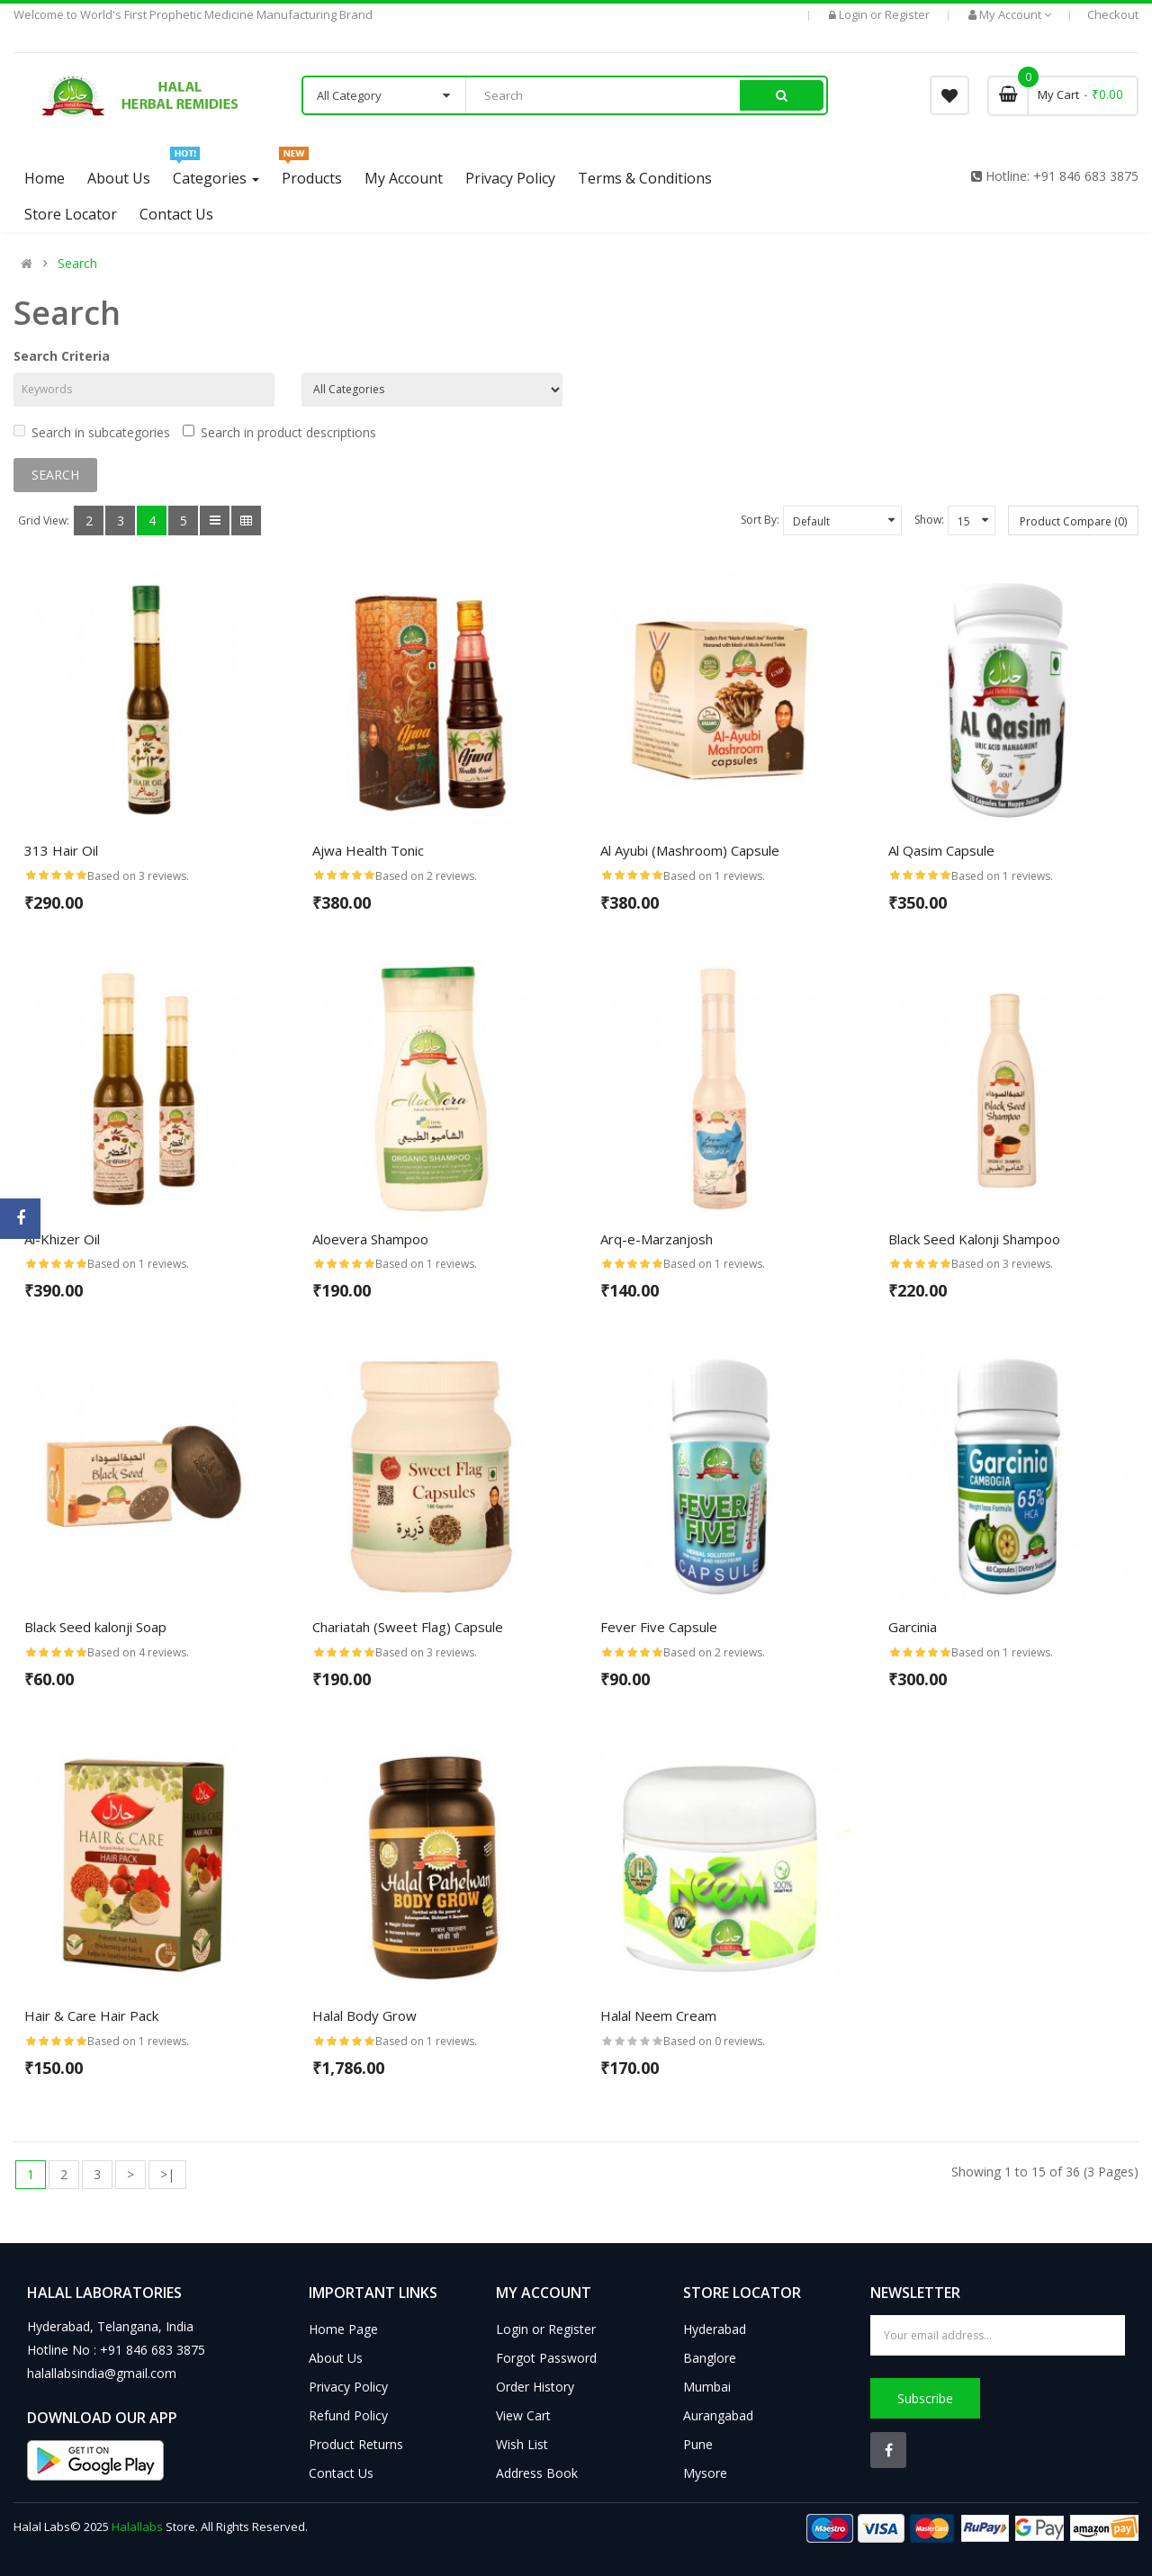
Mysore (705, 2473)
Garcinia (912, 1627)
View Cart (523, 2415)
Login (854, 14)
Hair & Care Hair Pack (91, 2015)
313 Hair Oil (61, 850)
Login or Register (546, 2329)
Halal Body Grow (364, 2015)
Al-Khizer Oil (62, 1239)
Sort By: (760, 519)
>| (167, 2174)
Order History (535, 2386)
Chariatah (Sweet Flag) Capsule (407, 1627)
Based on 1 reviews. (714, 876)
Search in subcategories (92, 432)
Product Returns (356, 2444)
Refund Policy (348, 2415)
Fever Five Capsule (658, 1627)
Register (907, 14)
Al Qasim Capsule (941, 850)
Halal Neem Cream (658, 2015)
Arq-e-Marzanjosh (656, 1239)
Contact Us (341, 2473)
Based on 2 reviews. (426, 876)
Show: (929, 519)
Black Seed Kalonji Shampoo (974, 1239)
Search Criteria (62, 355)
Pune (698, 2444)
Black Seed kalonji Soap (95, 1627)
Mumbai (707, 2386)
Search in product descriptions (279, 432)
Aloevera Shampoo (370, 1239)
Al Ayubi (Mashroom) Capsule (689, 850)
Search (77, 263)
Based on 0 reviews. (714, 2041)
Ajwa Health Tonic (368, 850)
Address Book (537, 2473)
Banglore (709, 2357)
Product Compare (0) (1073, 521)
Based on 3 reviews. (138, 876)
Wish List (522, 2444)
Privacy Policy (348, 2386)
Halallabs (137, 2526)
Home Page (343, 2329)
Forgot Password (546, 2357)
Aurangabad (718, 2415)
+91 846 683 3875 (1085, 175)
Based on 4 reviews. (138, 1652)
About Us (336, 2357)
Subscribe (925, 2398)
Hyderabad (714, 2329)
